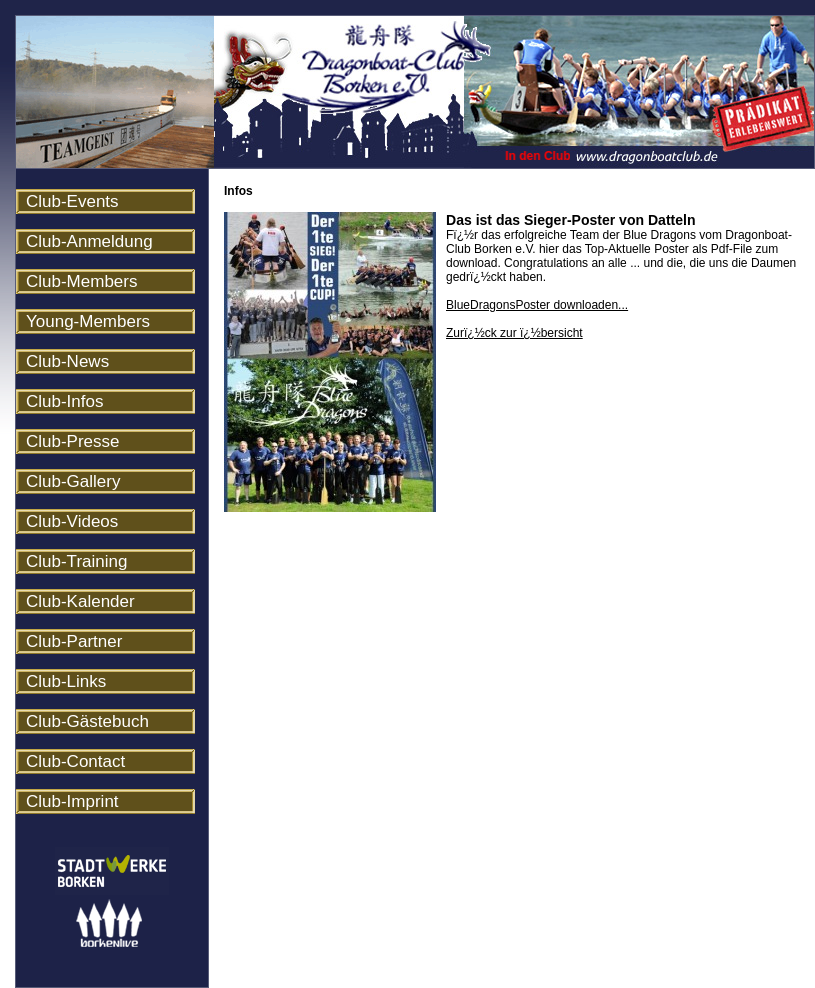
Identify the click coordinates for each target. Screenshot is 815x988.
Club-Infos (64, 401)
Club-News (67, 361)
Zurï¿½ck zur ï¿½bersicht (514, 333)
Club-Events (72, 201)
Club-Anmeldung (89, 241)
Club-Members (81, 281)
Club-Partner (74, 641)
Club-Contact (75, 761)
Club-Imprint (72, 801)
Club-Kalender (80, 601)
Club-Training (76, 561)
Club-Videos (72, 521)
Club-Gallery (73, 481)
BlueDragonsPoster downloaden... (537, 305)
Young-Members (88, 321)
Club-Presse (73, 441)
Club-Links (66, 681)
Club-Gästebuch (87, 721)
